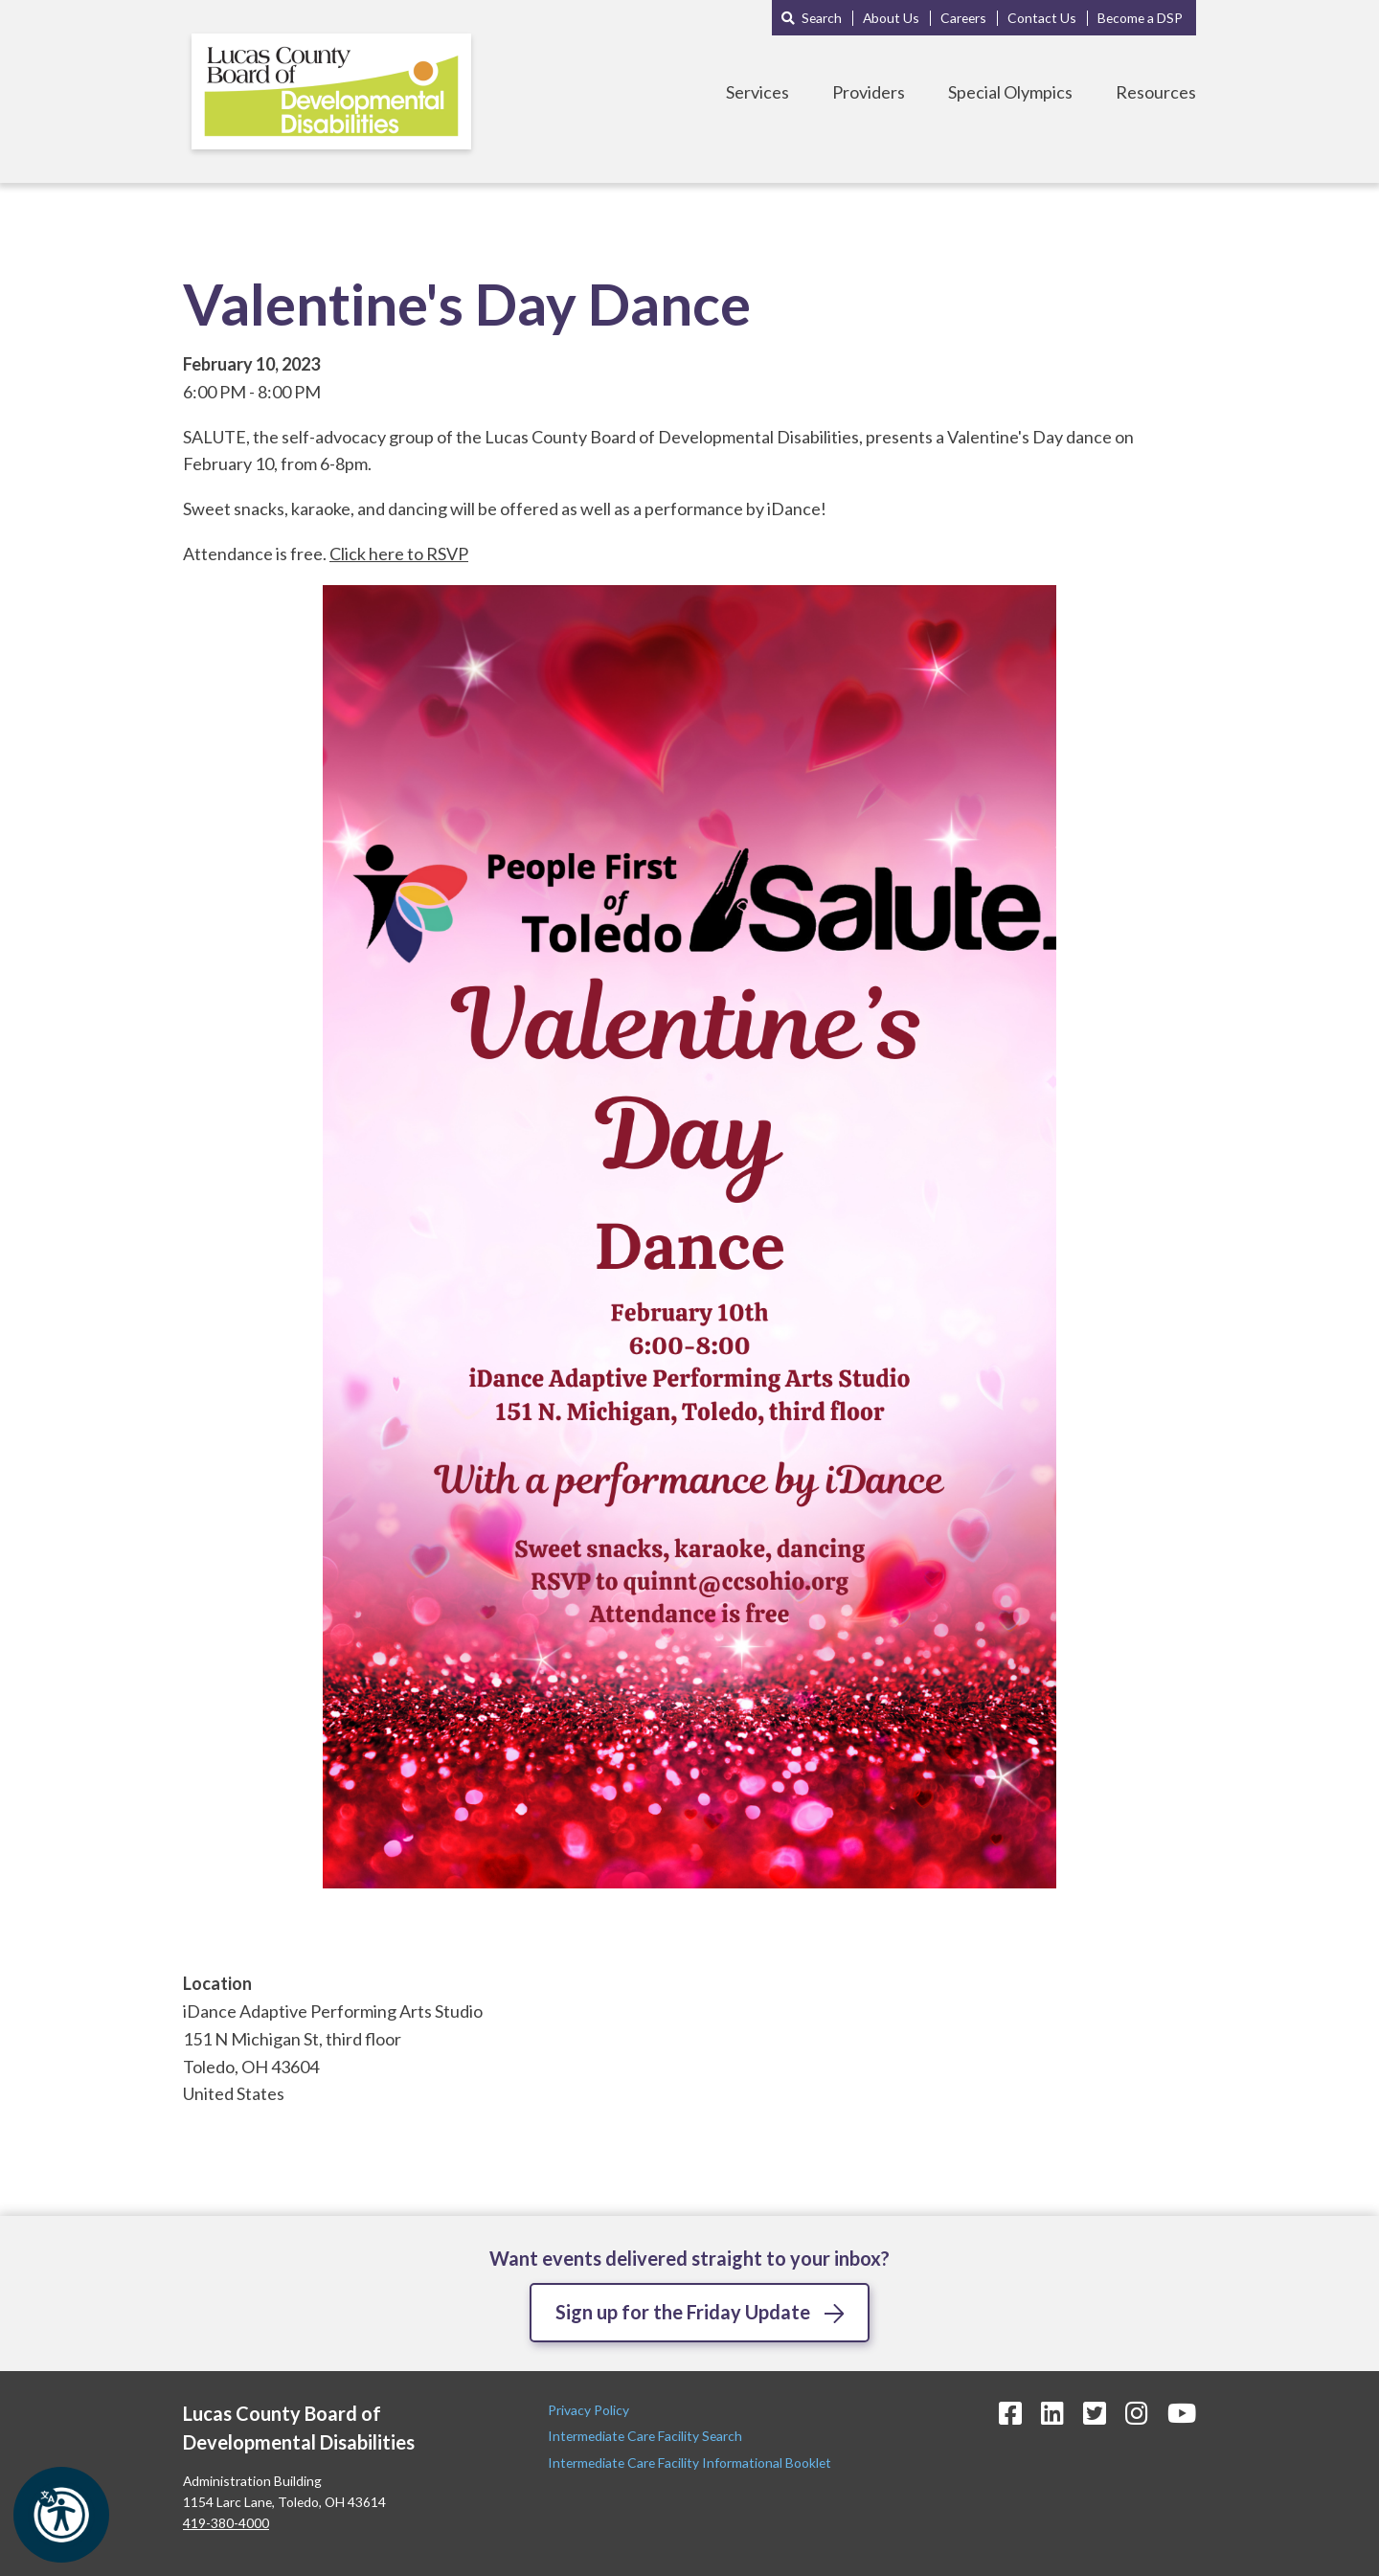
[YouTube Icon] (1181, 2412)
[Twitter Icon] (1094, 2412)
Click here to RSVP (398, 553)
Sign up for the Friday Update (682, 2311)
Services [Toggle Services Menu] (757, 91)
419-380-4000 (226, 2523)
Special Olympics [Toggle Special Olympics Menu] (1010, 91)
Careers (963, 18)
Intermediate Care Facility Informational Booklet (689, 2462)
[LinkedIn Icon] (1052, 2412)
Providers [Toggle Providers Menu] (868, 91)
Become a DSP (1140, 18)
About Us (891, 18)
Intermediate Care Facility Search (646, 2436)
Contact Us (1041, 18)
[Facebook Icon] (1010, 2412)
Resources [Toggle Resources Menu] (1156, 91)
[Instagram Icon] (1136, 2412)
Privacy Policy (590, 2410)
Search (822, 18)
